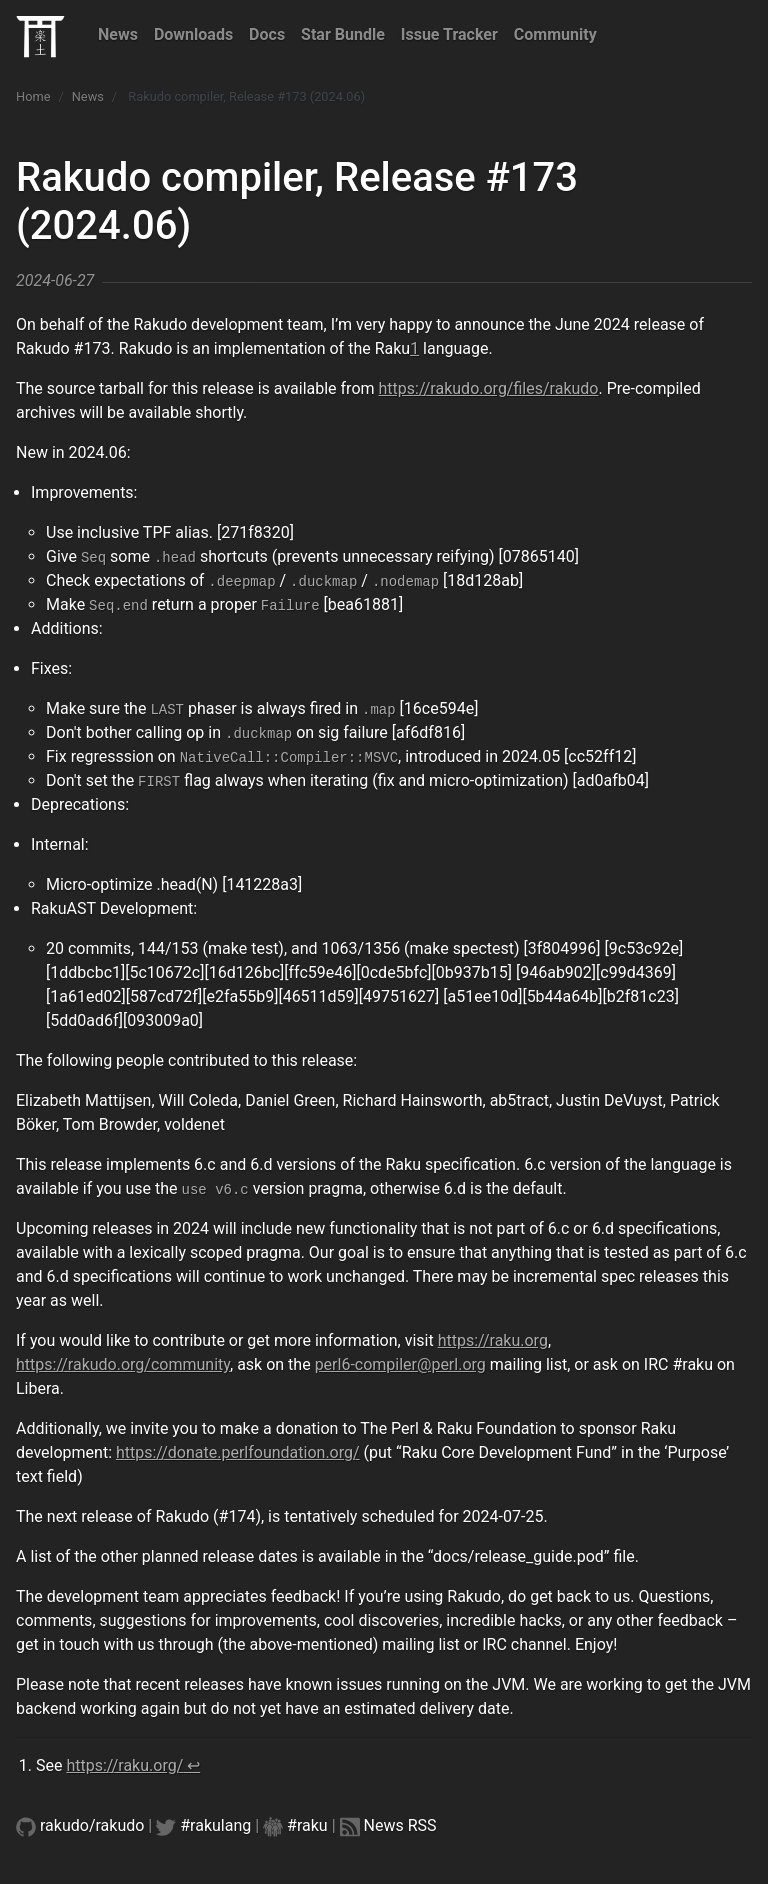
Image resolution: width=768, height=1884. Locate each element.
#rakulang (215, 1825)
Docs (267, 34)
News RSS (400, 1825)
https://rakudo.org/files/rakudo (489, 388)
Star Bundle (343, 34)
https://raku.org (493, 1340)
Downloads (193, 34)
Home (33, 96)
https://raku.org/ (124, 1765)
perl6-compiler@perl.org (400, 1364)
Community (555, 34)
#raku (307, 1825)
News (118, 34)
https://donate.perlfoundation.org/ (238, 1452)
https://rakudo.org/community (123, 1364)
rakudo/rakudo (92, 1825)
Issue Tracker (449, 34)
